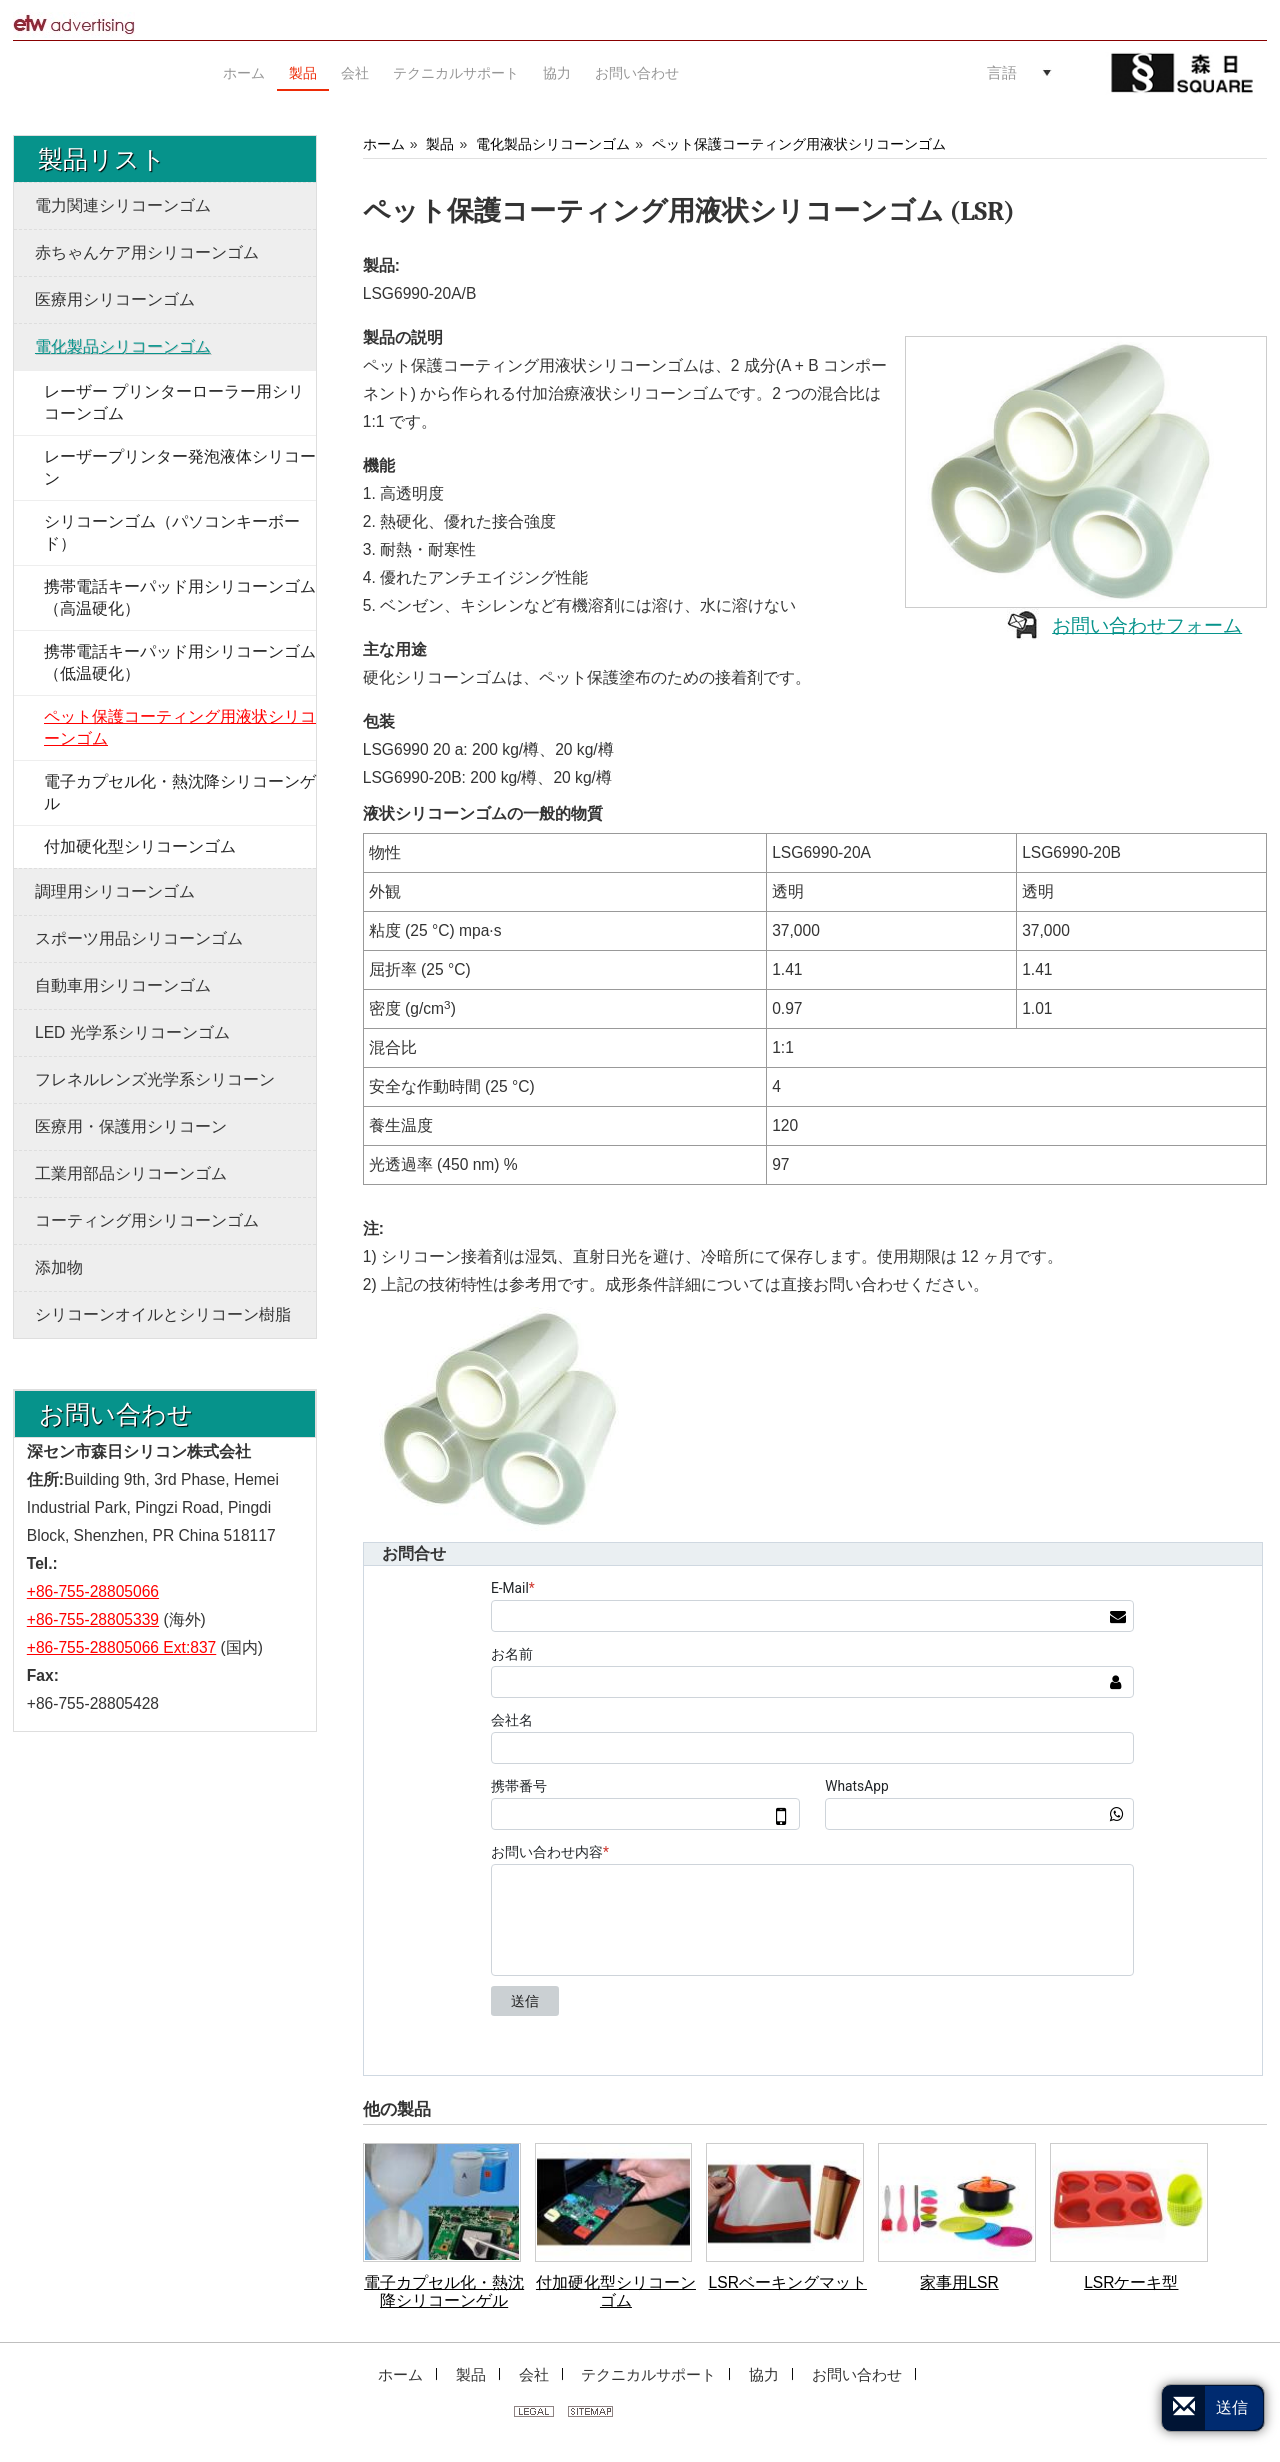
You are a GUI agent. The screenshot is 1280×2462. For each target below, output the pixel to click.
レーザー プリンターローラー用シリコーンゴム (174, 402)
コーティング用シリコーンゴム (147, 1220)
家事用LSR (959, 2282)
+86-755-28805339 (93, 1619)
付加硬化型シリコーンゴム (616, 2291)
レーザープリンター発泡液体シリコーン (180, 467)
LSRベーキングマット (788, 2282)
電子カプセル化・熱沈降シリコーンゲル (444, 2291)
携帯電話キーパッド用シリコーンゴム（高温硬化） (180, 597)
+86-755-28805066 (93, 1591)
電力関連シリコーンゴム (123, 205)
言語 (1002, 72)
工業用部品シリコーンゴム (131, 1173)
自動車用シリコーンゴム (123, 985)
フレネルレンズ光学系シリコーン (155, 1079)
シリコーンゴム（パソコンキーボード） (172, 532)
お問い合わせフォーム (1147, 625)
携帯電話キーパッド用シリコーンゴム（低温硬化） (180, 662)
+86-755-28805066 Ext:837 (121, 1647)
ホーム (384, 144)
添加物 (59, 1267)
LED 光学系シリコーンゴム (132, 1032)
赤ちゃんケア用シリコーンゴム (147, 252)
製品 (440, 144)
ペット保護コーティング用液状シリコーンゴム (799, 144)
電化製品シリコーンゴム (553, 144)
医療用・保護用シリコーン (131, 1126)
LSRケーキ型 (1131, 2282)
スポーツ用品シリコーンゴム (139, 938)
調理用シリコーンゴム (115, 891)
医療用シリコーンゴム (115, 299)
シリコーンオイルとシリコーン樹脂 (163, 1314)
